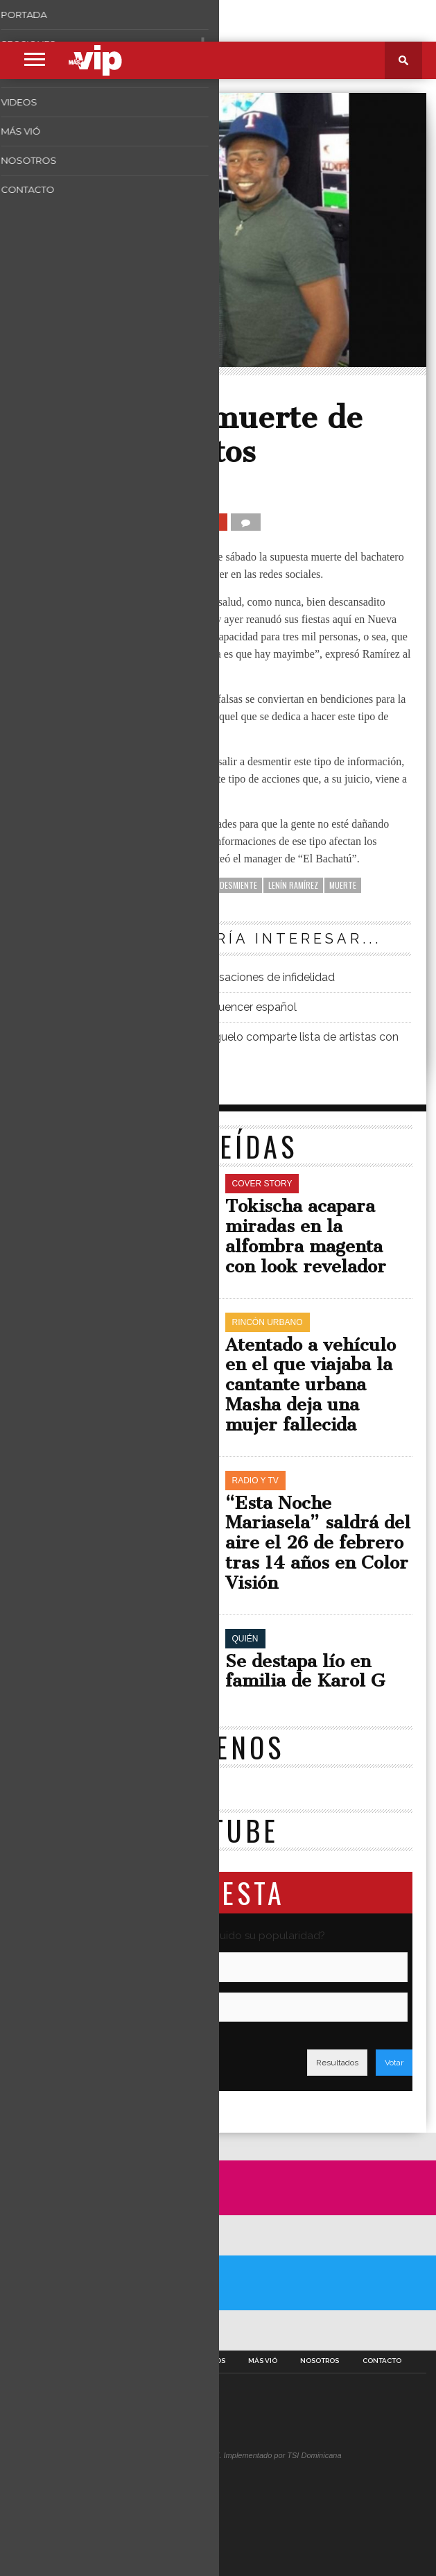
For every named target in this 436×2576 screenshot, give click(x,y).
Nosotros (319, 2360)
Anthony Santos (177, 885)
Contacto (382, 2360)
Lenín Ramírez (293, 885)
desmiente (238, 885)
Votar (394, 2062)
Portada (51, 2360)
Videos (212, 2360)
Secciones (110, 2360)
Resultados (337, 2062)
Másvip (55, 487)
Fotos (164, 2360)
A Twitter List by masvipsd (48, 2330)
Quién (46, 392)
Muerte (342, 885)
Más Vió (262, 2360)
